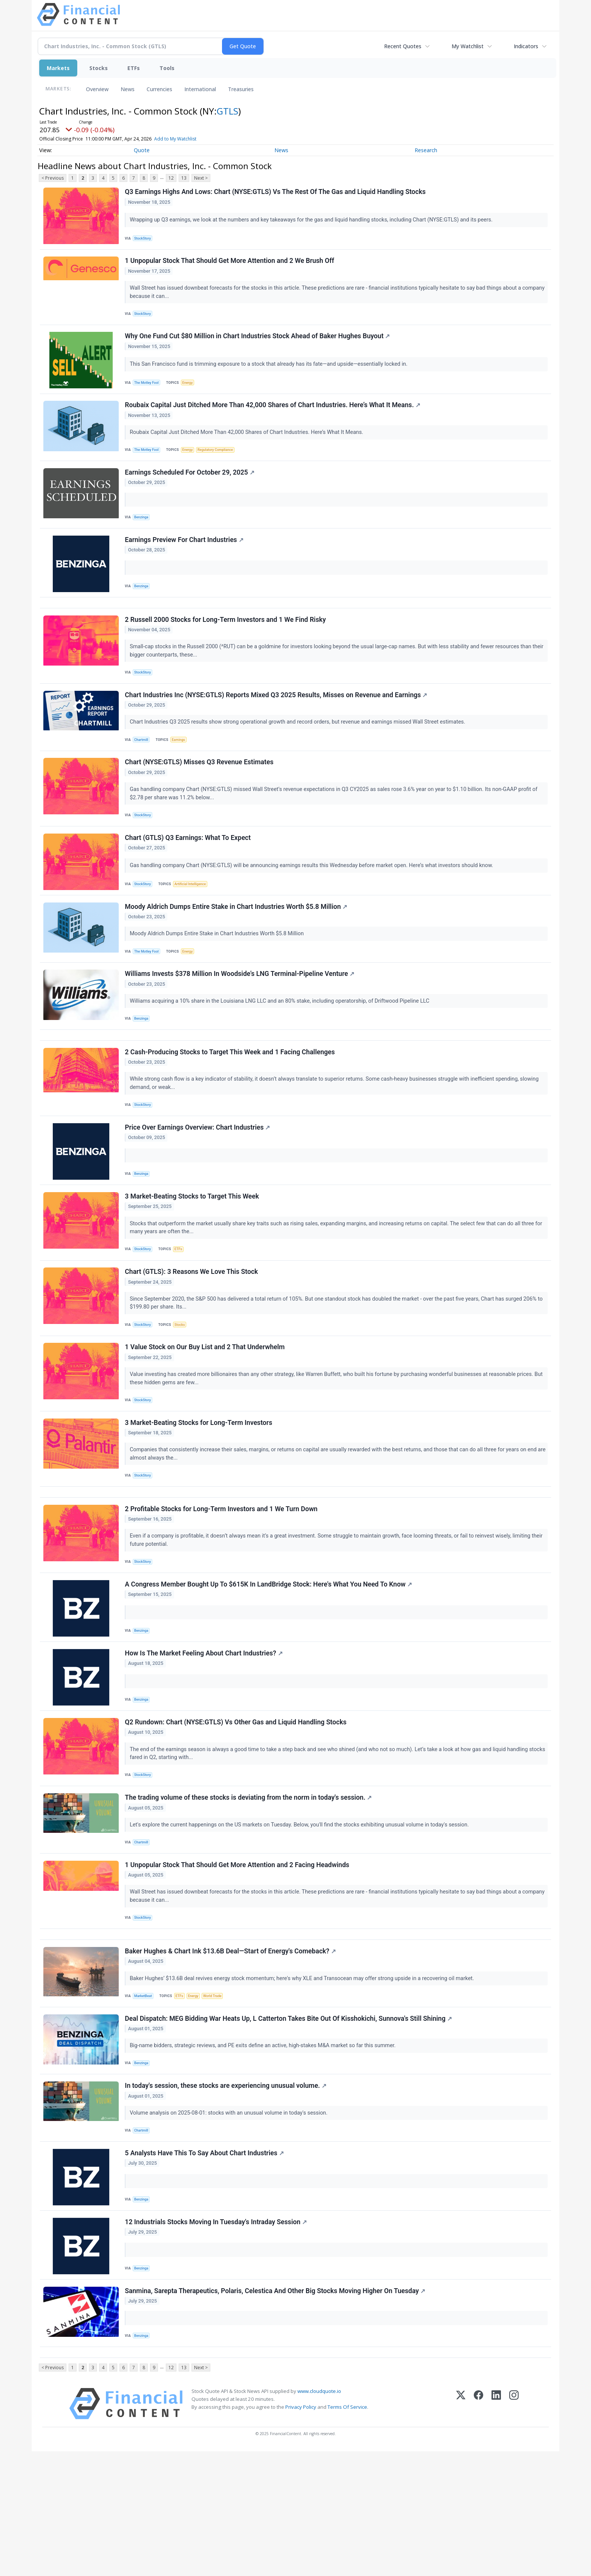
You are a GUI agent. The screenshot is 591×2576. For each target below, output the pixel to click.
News (128, 89)
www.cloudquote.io (319, 2515)
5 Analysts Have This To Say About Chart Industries (205, 2265)
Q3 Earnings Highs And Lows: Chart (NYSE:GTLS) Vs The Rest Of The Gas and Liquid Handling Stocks (276, 193)
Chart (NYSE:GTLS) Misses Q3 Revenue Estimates (200, 795)
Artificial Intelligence (194, 920)
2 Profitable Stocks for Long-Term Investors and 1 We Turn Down (222, 1585)
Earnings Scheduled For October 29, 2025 (191, 487)
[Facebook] (478, 2528)
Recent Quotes (402, 46)
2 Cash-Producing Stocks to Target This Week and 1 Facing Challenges (231, 1102)
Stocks (98, 68)
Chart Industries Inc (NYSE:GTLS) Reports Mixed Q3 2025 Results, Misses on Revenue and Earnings (277, 723)
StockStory (144, 239)
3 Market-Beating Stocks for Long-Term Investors (199, 1491)
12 (171, 178)
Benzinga (143, 532)
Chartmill (143, 769)
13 (184, 178)
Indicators (526, 46)
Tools (167, 68)
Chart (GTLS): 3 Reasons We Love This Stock (192, 1333)
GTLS (227, 111)
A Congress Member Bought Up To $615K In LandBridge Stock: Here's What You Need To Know (269, 1664)
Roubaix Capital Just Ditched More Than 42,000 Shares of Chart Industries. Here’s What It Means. (273, 416)
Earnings (182, 769)
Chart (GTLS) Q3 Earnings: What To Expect (189, 874)
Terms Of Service (347, 2531)
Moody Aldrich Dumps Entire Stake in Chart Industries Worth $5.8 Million (237, 946)
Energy (191, 390)
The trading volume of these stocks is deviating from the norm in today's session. (249, 1887)
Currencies (159, 89)
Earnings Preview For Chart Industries (185, 558)
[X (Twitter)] (461, 2528)
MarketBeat (145, 2097)
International (200, 89)
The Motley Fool (149, 390)
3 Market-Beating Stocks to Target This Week (193, 1254)
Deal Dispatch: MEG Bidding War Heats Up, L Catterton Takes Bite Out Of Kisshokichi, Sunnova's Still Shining (289, 2123)
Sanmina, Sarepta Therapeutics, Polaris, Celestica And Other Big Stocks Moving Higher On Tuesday (276, 2409)
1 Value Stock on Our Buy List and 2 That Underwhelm (206, 1412)
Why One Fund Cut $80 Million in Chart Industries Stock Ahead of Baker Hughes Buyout (258, 344)
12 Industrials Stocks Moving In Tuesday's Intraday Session (217, 2337)
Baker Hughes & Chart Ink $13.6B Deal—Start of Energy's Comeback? (231, 2052)
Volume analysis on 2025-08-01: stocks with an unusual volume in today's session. (230, 2222)
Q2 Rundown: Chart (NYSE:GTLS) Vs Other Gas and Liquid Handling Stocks (237, 1808)
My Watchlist (468, 46)
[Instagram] (514, 2528)
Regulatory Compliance (221, 461)
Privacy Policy (300, 2531)
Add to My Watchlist (186, 139)
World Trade (219, 2097)
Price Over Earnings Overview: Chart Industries (198, 1182)
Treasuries (241, 89)
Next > (201, 178)
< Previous (52, 178)
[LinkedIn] (496, 2528)
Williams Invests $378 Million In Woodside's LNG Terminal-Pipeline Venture (240, 1017)
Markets (58, 68)
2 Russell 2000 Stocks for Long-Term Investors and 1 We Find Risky (226, 644)
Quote (142, 150)
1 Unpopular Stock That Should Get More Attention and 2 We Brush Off (230, 265)
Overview (97, 89)
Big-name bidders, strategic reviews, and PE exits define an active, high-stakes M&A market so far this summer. (264, 2150)
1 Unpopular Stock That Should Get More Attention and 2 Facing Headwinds (238, 1958)
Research (426, 150)
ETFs (133, 68)
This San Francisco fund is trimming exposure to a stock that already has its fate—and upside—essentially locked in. (270, 371)
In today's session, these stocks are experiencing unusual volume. (226, 2194)
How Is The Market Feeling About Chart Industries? (204, 1736)
